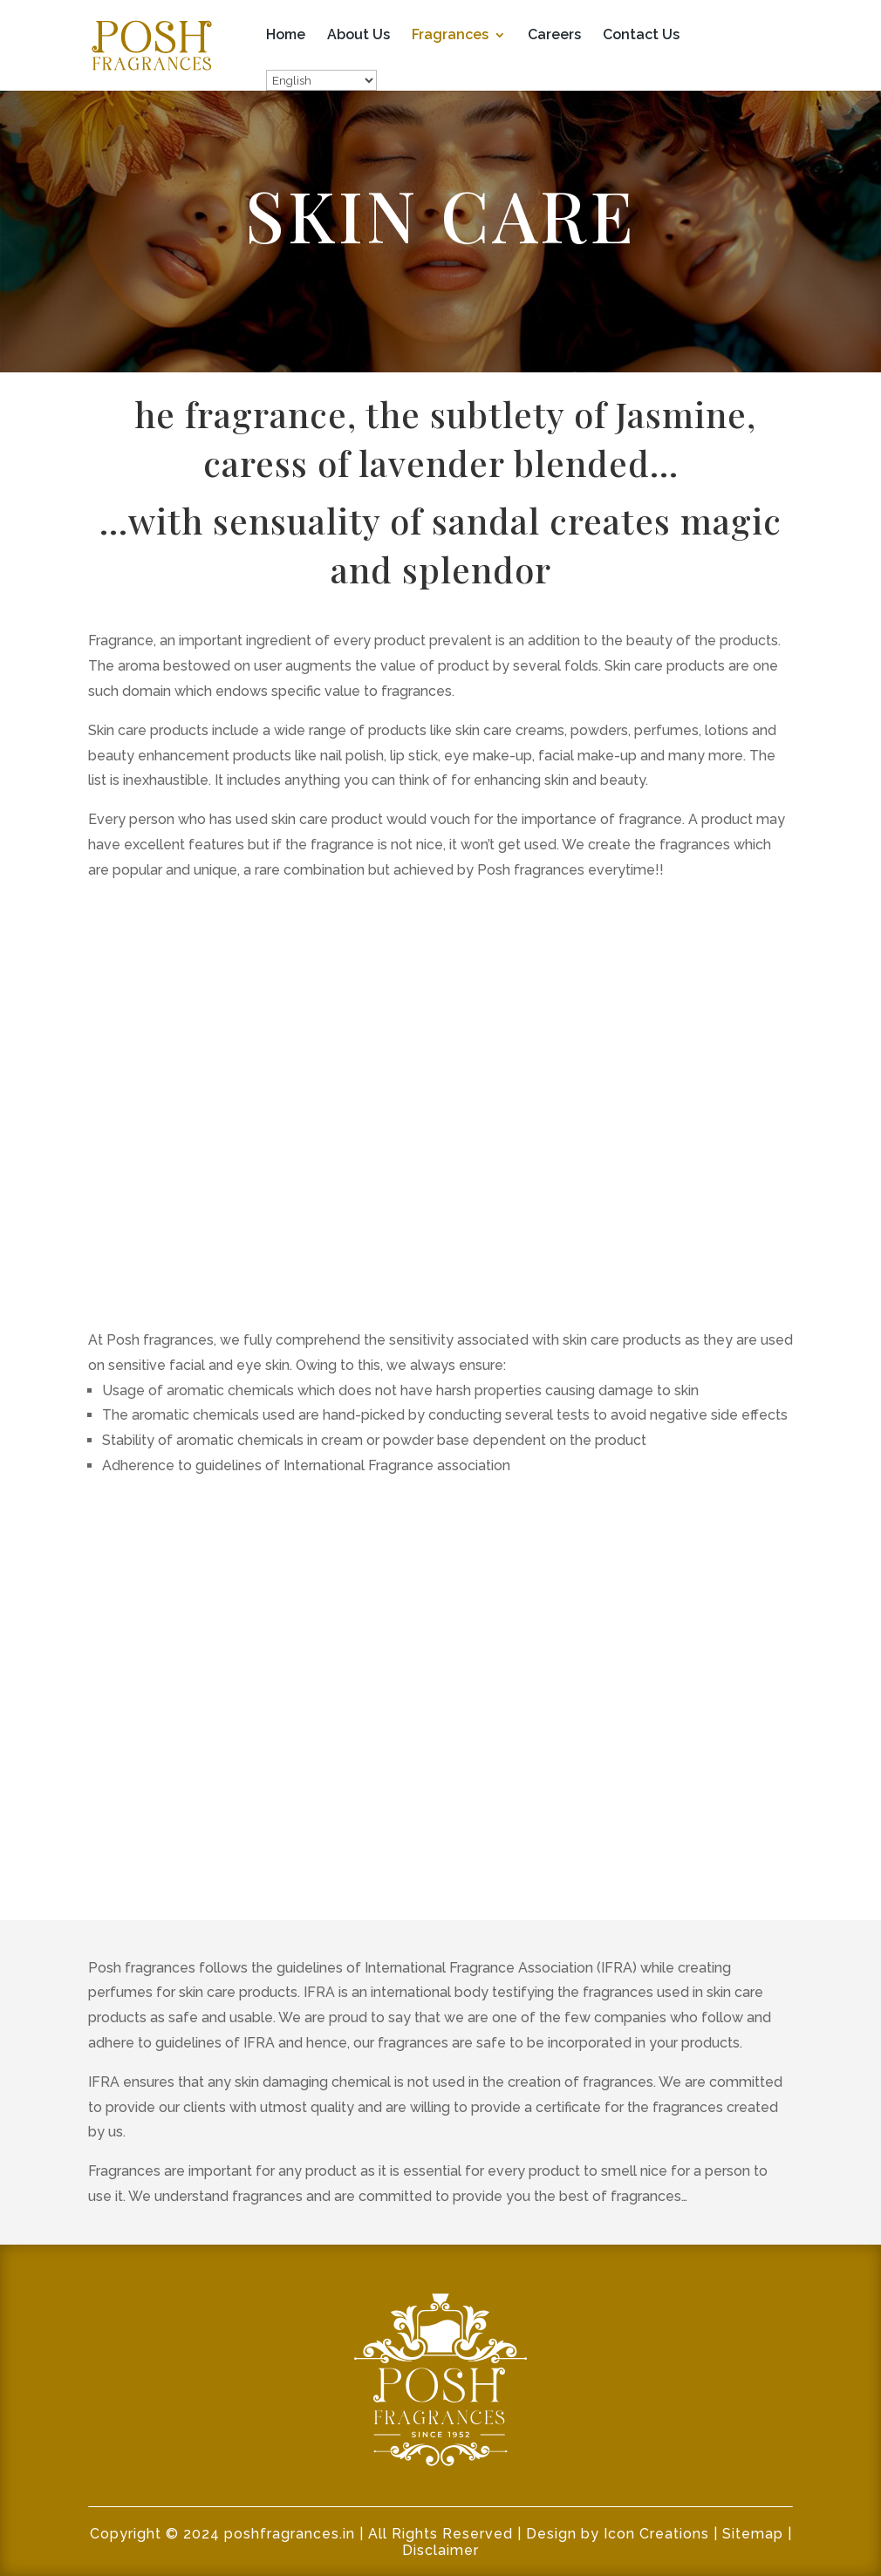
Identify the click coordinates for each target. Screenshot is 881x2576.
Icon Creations (656, 2533)
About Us (358, 36)
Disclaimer (440, 2550)
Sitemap (752, 2533)
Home (285, 36)
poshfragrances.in (289, 2533)
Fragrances (450, 36)
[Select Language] (321, 80)
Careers (554, 36)
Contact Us (641, 36)
